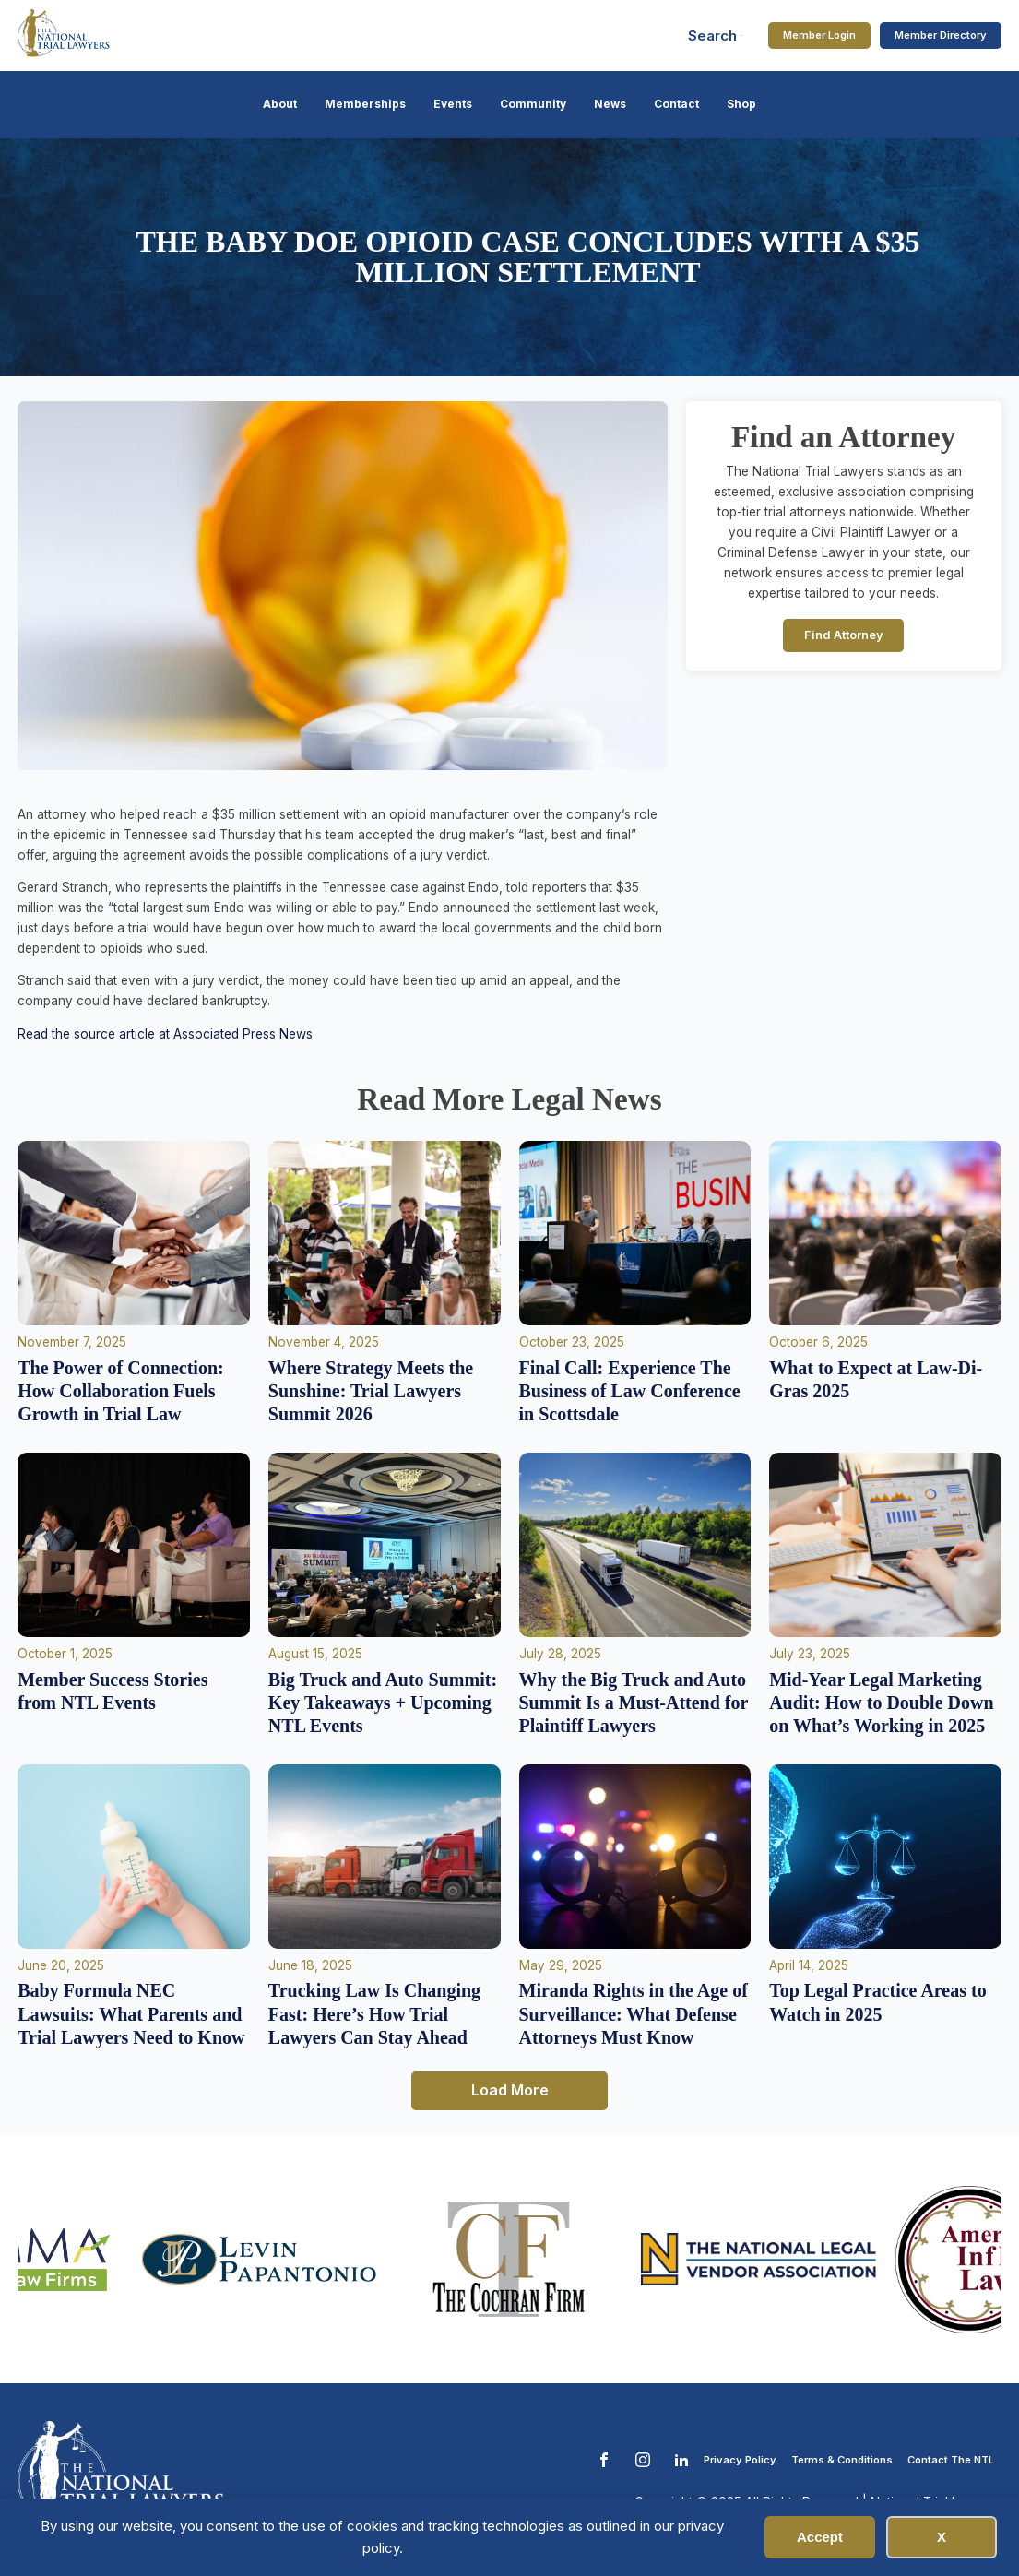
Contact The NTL (950, 2459)
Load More (510, 2090)
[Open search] (715, 35)
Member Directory (941, 35)
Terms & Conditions (842, 2459)
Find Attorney (843, 635)
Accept (820, 2537)
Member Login (819, 35)
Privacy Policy (740, 2459)
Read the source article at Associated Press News (165, 1034)
